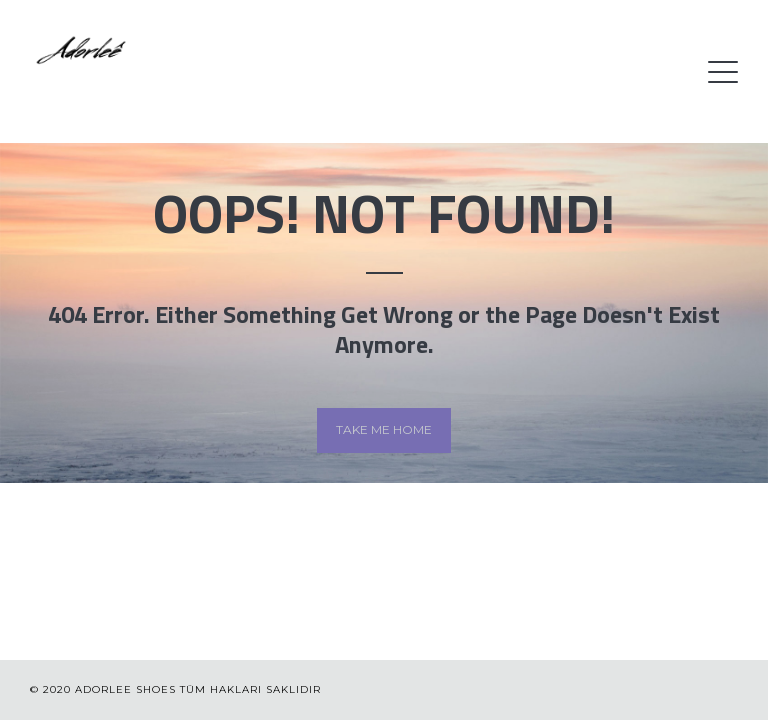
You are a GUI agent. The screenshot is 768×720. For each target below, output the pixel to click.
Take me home (384, 429)
